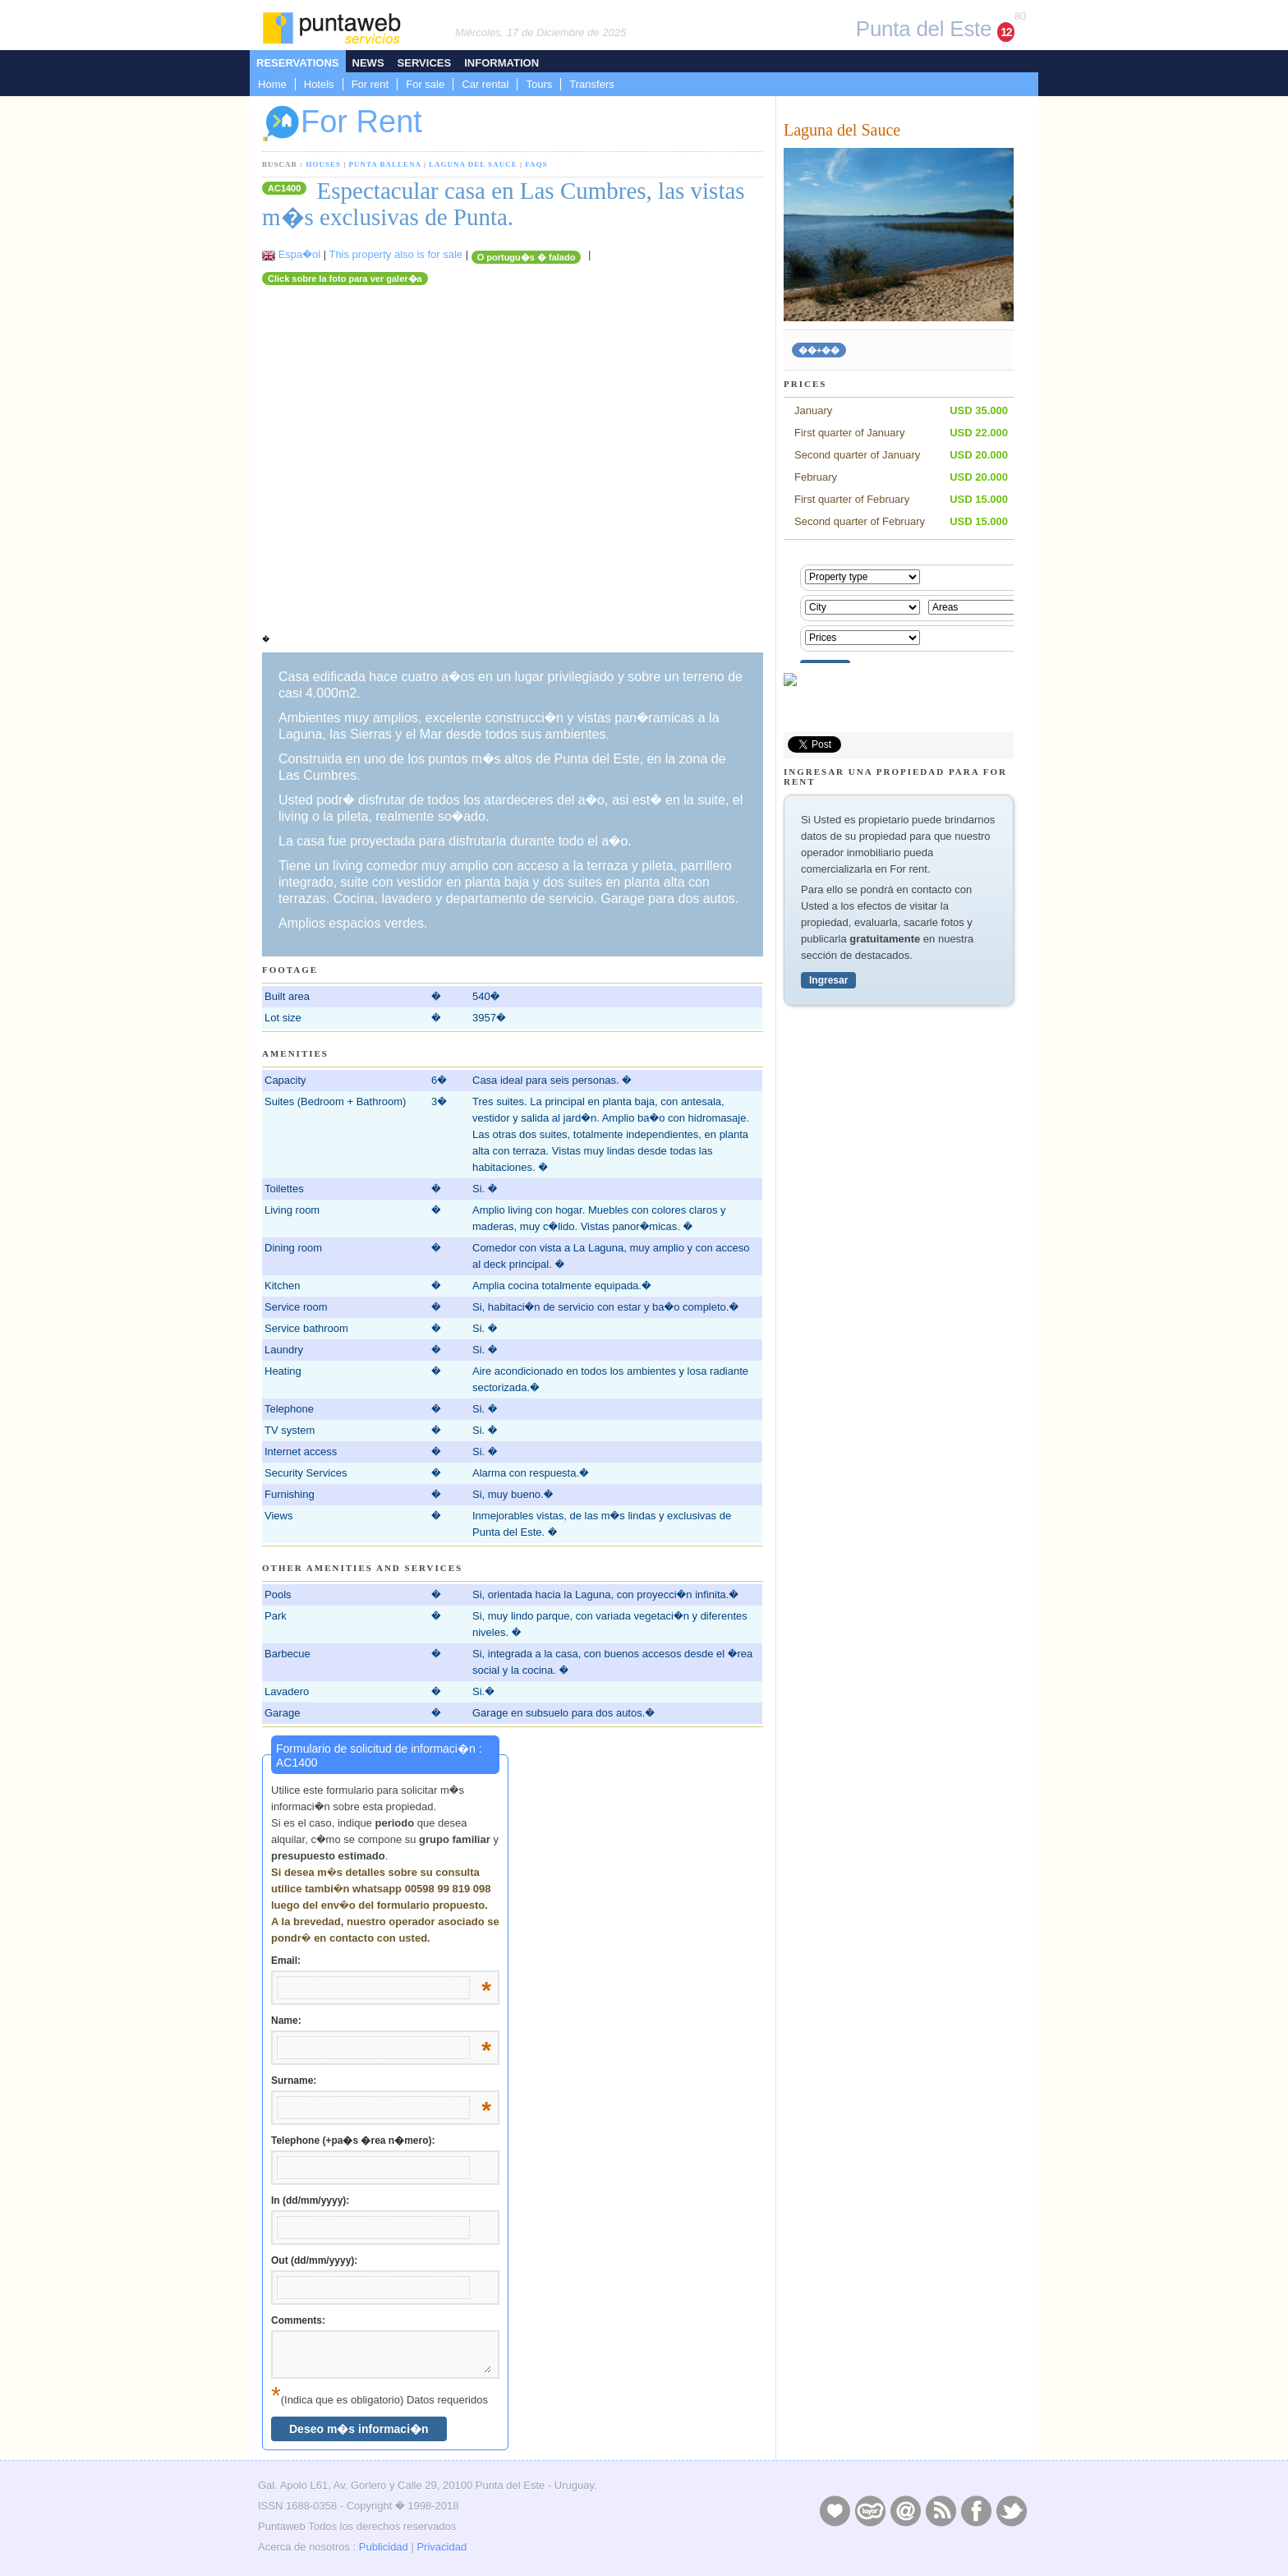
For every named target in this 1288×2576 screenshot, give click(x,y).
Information (501, 63)
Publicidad (383, 2547)
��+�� (819, 350)
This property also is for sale (395, 254)
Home (272, 84)
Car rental (485, 84)
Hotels (319, 84)
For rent (370, 84)
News (368, 63)
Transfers (591, 84)
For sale (425, 84)
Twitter (1011, 2510)
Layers (869, 2510)
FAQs (536, 164)
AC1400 (284, 188)
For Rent (342, 123)
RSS (940, 2510)
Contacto (905, 2510)
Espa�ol (299, 254)
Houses (324, 164)
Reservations (297, 63)
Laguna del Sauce (473, 164)
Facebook (975, 2510)
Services (425, 63)
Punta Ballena (385, 164)
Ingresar (828, 980)
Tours (539, 84)
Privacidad (441, 2547)
